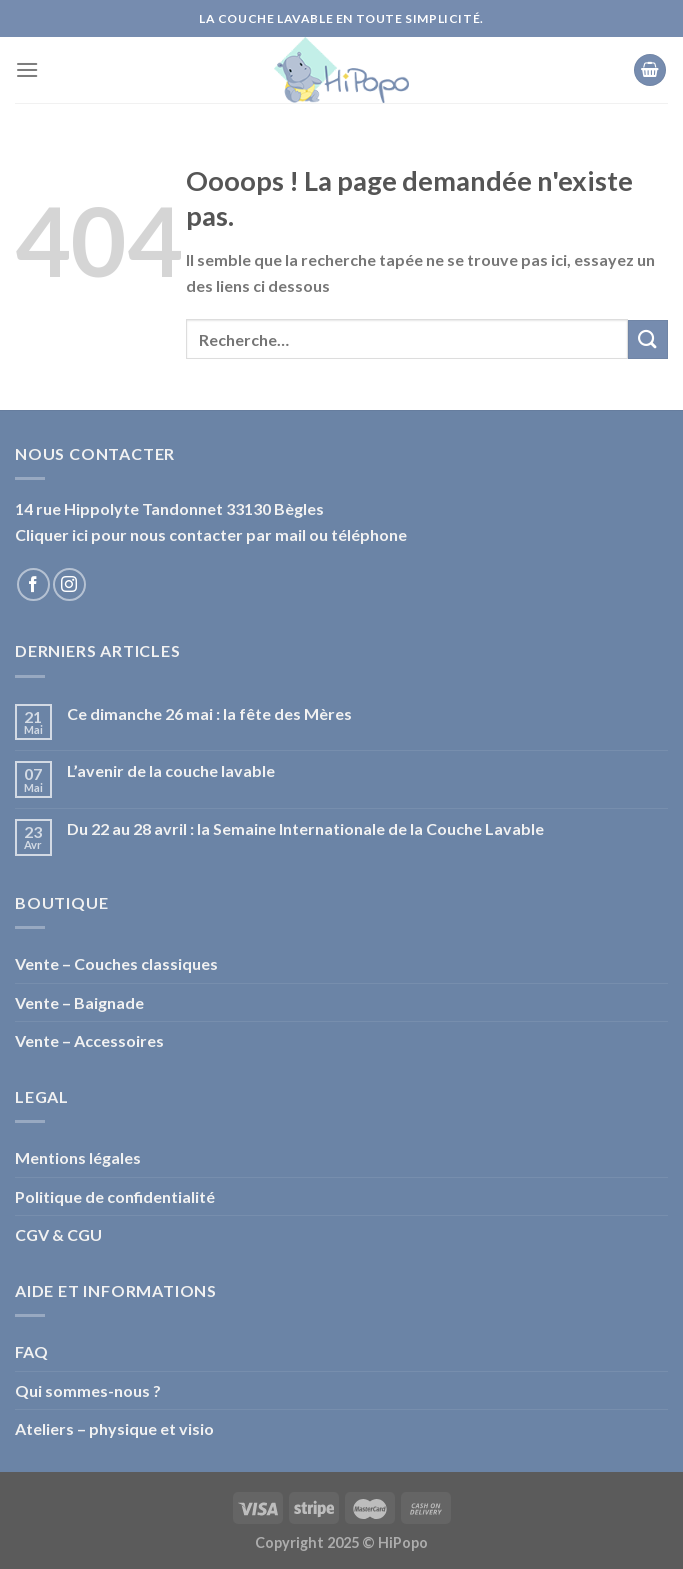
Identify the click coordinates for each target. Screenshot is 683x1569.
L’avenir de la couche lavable (171, 770)
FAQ (31, 1351)
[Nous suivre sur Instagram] (69, 584)
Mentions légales (78, 1157)
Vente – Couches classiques (116, 963)
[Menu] (27, 69)
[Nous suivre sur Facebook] (33, 584)
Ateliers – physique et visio (114, 1428)
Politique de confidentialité (115, 1196)
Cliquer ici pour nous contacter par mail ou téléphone (211, 534)
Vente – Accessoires (89, 1040)
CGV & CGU (58, 1234)
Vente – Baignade (79, 1002)
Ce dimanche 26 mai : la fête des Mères (209, 713)
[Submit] (648, 339)
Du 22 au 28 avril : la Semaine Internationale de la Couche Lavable (305, 828)
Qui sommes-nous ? (88, 1390)
